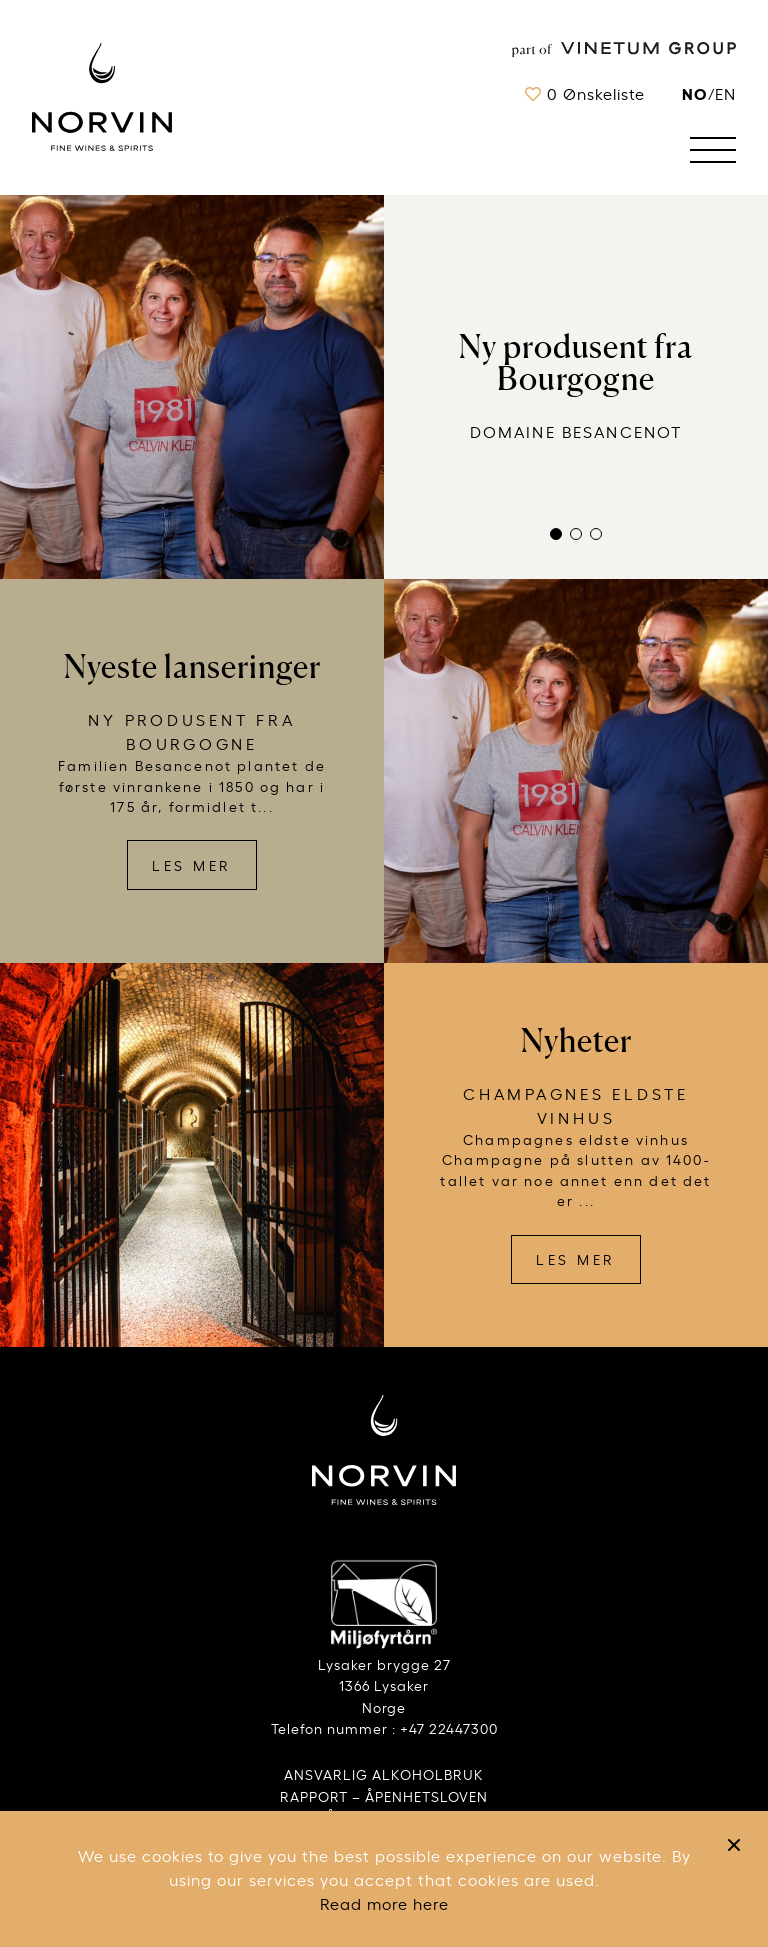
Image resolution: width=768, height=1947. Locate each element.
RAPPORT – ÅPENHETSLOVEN (384, 1795)
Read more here (384, 1903)
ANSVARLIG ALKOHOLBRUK (384, 1773)
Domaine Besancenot (576, 431)
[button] (556, 534)
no (695, 92)
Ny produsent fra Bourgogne (576, 362)
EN (725, 93)
